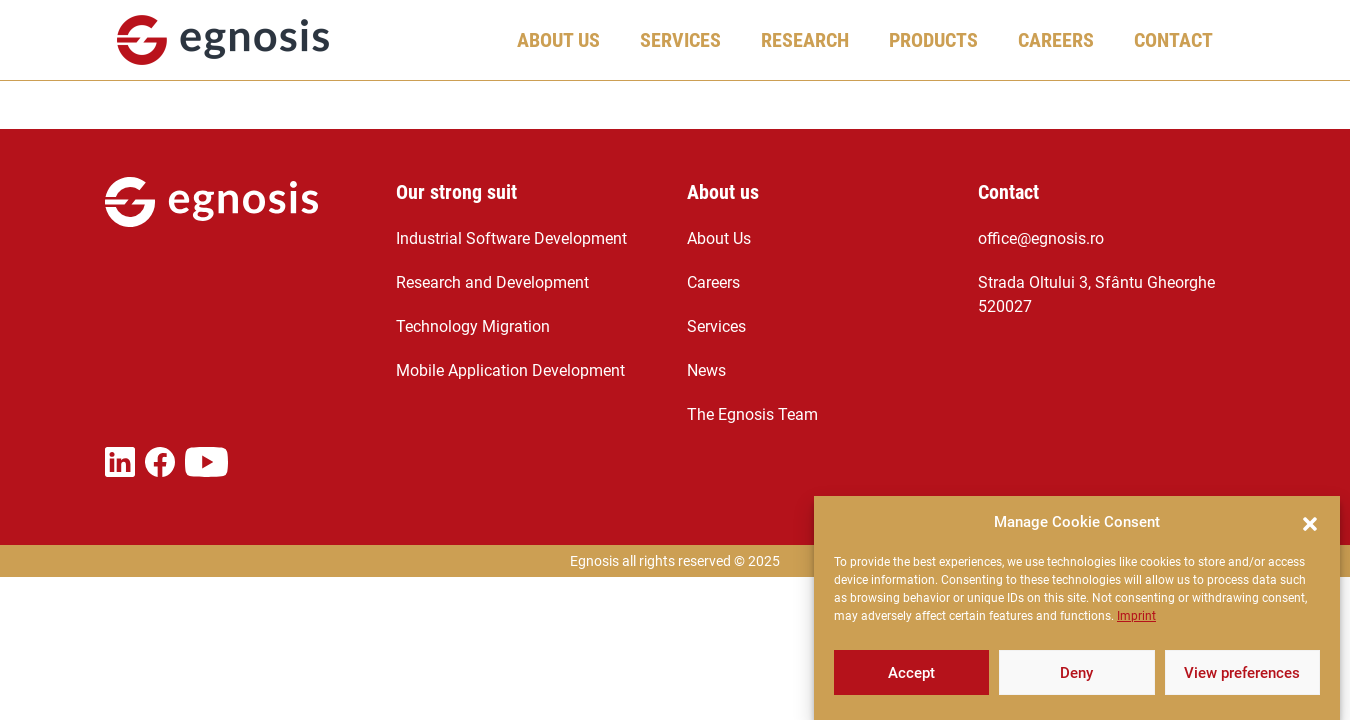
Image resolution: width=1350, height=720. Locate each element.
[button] (1310, 524)
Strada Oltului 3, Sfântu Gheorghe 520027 (1096, 294)
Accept (911, 675)
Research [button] (805, 40)
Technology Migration (473, 326)
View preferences (1242, 675)
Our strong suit (456, 192)
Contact (1173, 40)
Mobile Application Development (510, 370)
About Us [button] (558, 40)
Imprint (1136, 618)
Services (716, 326)
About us (723, 192)
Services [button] (680, 40)
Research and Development (492, 282)
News (706, 370)
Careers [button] (1056, 40)
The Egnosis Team (752, 414)
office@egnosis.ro (1041, 238)
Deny (1076, 675)
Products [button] (933, 40)
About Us (719, 238)
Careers (713, 282)
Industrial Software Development (511, 238)
